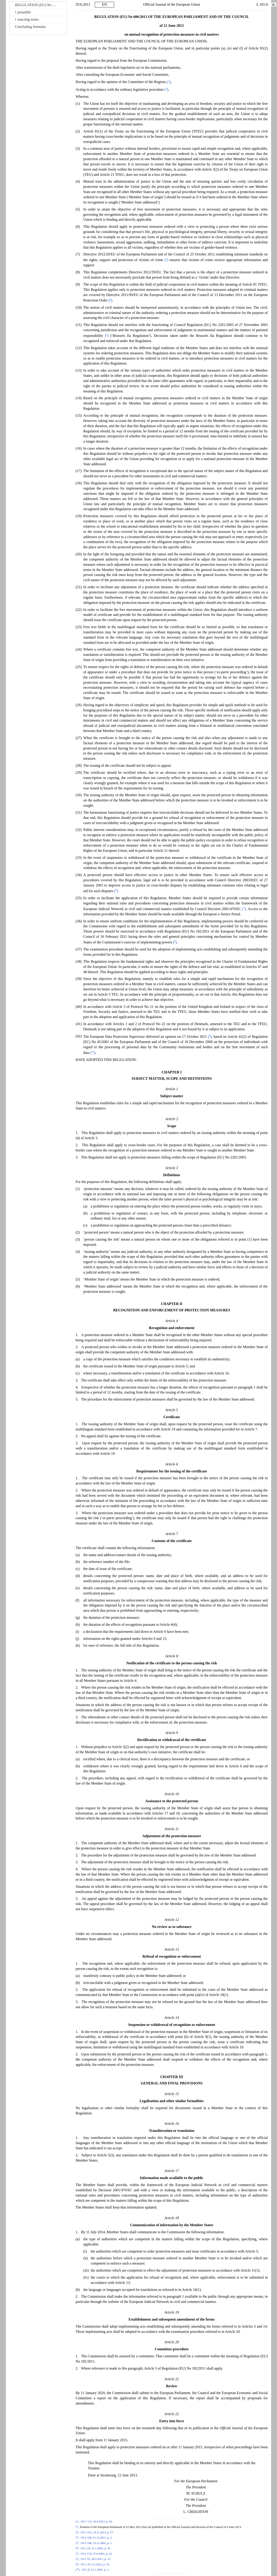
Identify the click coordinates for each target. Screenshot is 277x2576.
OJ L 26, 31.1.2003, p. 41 (95, 2548)
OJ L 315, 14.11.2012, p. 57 (97, 2532)
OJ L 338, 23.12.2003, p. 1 (96, 2543)
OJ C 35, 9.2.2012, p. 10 (95, 2564)
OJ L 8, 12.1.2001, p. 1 (95, 2569)
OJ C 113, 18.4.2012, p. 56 (96, 2521)
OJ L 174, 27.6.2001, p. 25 (96, 2553)
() (168, 82)
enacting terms (27, 19)
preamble (23, 12)
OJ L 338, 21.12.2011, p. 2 (96, 2537)
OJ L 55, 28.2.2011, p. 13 (95, 2559)
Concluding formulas (30, 27)
